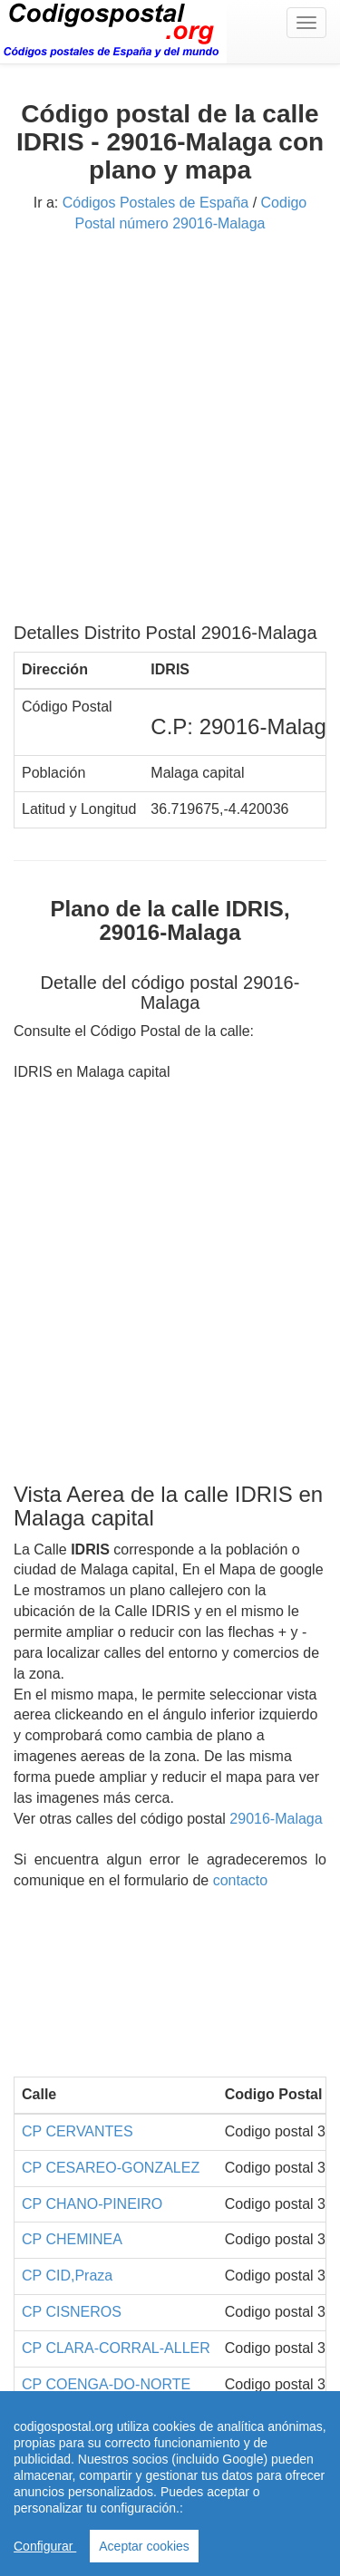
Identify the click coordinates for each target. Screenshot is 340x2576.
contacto (240, 1880)
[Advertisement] (170, 435)
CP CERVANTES (77, 2131)
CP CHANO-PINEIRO (92, 2204)
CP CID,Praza (67, 2275)
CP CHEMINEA (72, 2239)
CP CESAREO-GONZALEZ (110, 2167)
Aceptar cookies (144, 2546)
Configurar (45, 2546)
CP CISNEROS (71, 2311)
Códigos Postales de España (155, 202)
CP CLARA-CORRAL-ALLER (116, 2348)
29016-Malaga (275, 1818)
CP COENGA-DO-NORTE (106, 2384)
